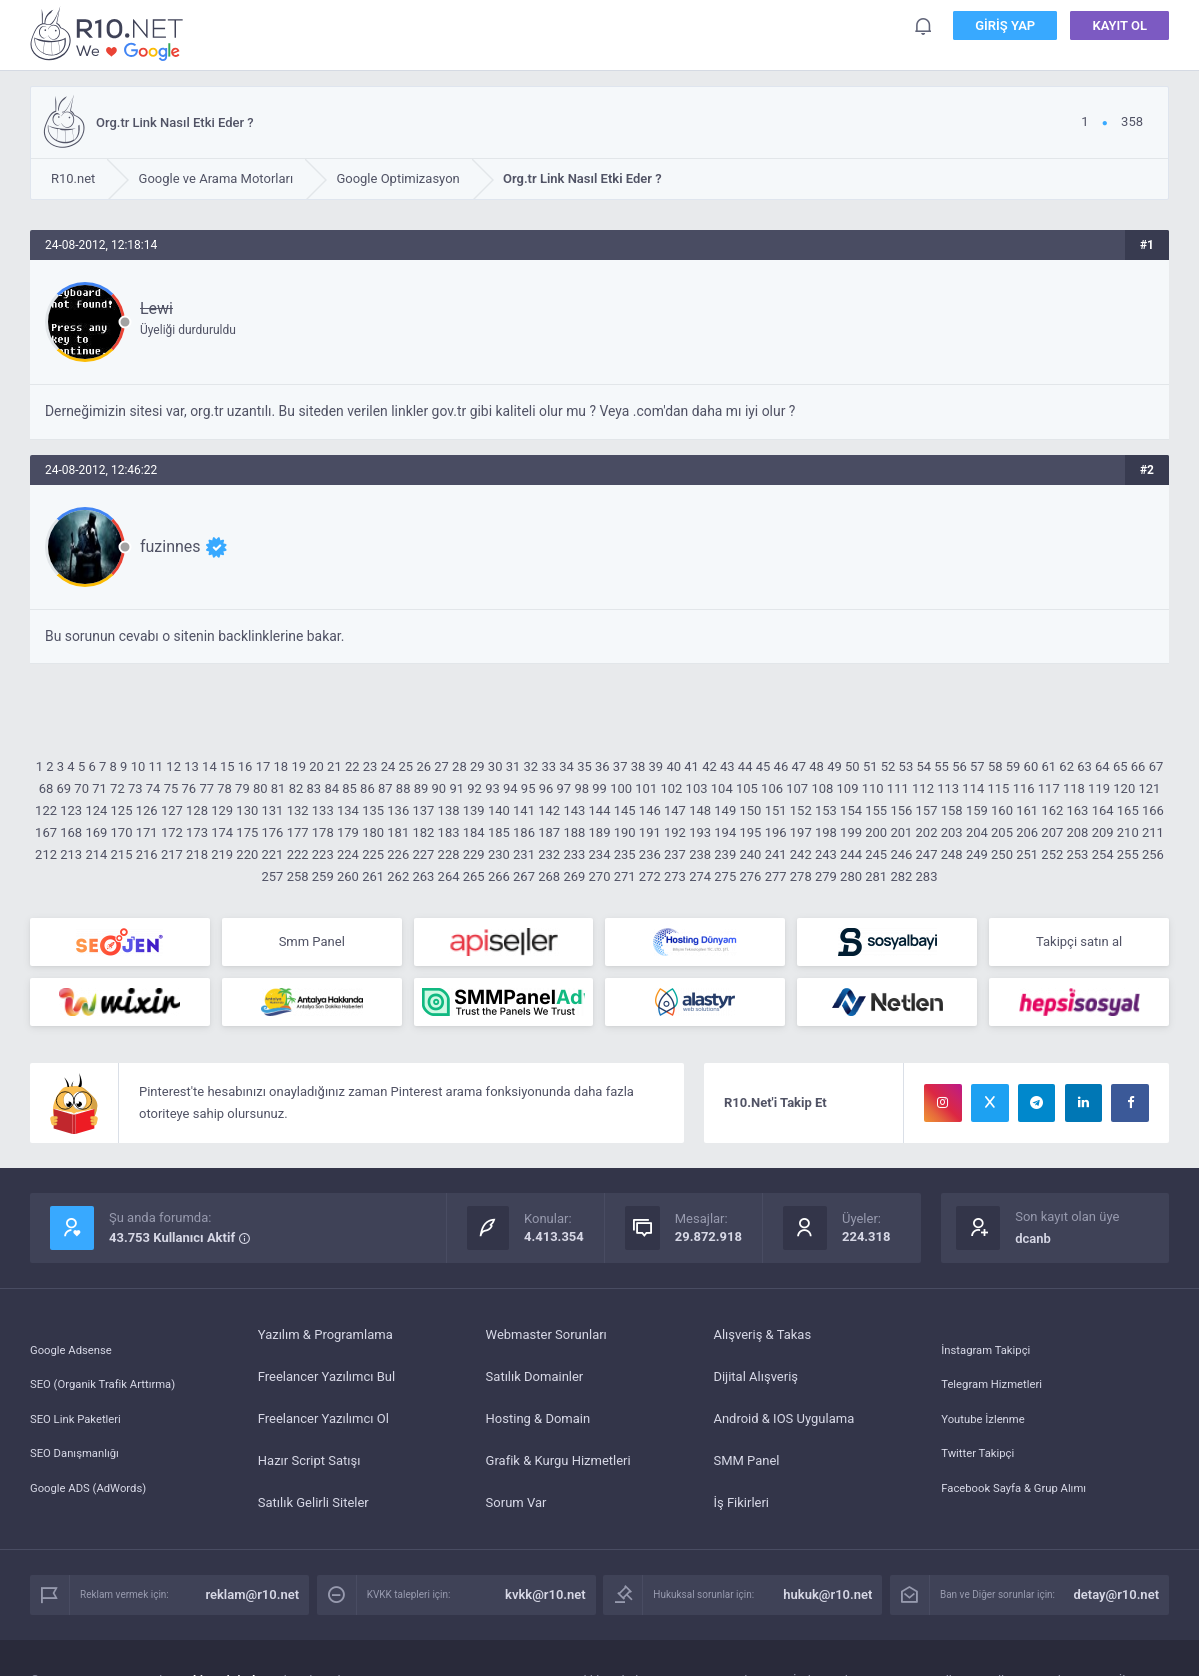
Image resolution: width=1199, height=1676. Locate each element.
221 (273, 854)
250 (1002, 854)
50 (852, 766)
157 (927, 810)
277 (776, 876)
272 (650, 876)
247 (927, 854)
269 (574, 876)
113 (948, 788)
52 (888, 766)
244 (851, 854)
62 (1066, 766)
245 (876, 854)
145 (625, 810)
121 (1149, 788)
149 (725, 810)
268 (549, 876)
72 (117, 788)
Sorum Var (516, 1510)
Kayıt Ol (1119, 29)
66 (1138, 766)
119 (1099, 788)
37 (620, 766)
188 (574, 832)
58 (995, 766)
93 (492, 788)
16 (245, 766)
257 (273, 876)
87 (385, 788)
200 (876, 832)
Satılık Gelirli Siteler (313, 1510)
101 (646, 788)
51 (870, 766)
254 (1103, 854)
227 (423, 854)
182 (423, 832)
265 (474, 876)
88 (403, 788)
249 (977, 854)
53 (906, 766)
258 (298, 876)
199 (851, 832)
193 (700, 832)
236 (650, 854)
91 (456, 788)
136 (398, 810)
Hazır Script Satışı (309, 1468)
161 (1027, 810)
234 (600, 854)
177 (298, 832)
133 (323, 810)
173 (197, 832)
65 (1120, 766)
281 (876, 876)
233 (574, 854)
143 (574, 810)
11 (156, 766)
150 (750, 810)
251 (1027, 854)
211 (1153, 832)
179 (348, 832)
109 (848, 788)
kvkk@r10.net (545, 1602)
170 (122, 832)
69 (64, 788)
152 (801, 810)
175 (247, 832)
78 (224, 788)
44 (745, 766)
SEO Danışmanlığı (81, 1468)
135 (373, 810)
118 (1074, 788)
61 (1048, 766)
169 (96, 832)
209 (1103, 832)
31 (513, 766)
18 (281, 766)
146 (650, 810)
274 (700, 876)
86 (367, 788)
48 (816, 766)
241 (776, 854)
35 (584, 766)
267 (524, 876)
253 (1078, 854)
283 (927, 876)
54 (923, 766)
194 (725, 832)
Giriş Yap (1005, 29)
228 (449, 854)
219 (222, 854)
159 (977, 810)
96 (546, 788)
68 (46, 788)
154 (851, 810)
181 (398, 832)
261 (373, 876)
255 (1128, 854)
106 (772, 788)
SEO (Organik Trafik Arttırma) (114, 1384)
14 (209, 766)
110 (873, 788)
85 (349, 788)
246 (901, 854)
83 (314, 788)
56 (959, 766)
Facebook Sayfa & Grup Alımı (1024, 1510)
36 (602, 766)
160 (1002, 810)
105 (747, 788)
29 (477, 766)
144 (600, 810)
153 (826, 810)
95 (528, 788)
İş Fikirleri (741, 1510)
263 (423, 876)
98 (581, 788)
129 (222, 810)
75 (171, 788)
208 (1078, 832)
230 (499, 854)
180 (373, 832)
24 (388, 766)
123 (71, 810)
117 (1049, 788)
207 (1052, 832)
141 (524, 810)
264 (449, 876)
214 (96, 854)
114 (973, 788)
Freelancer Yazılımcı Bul (326, 1384)
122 (46, 810)
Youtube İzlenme (989, 1426)
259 (323, 876)
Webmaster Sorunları (546, 1342)
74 (153, 788)
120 (1124, 788)
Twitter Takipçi (983, 1468)
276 (750, 876)
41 (691, 766)
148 (700, 810)
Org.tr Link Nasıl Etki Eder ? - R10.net (110, 33)
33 (548, 766)
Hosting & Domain (538, 1426)
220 (247, 854)
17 (263, 766)
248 (952, 854)
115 (998, 788)
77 (206, 788)
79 (242, 788)
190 (625, 832)
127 (172, 810)
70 (81, 788)
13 (191, 766)
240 (750, 854)
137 (423, 810)
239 (725, 854)
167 (46, 832)
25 (406, 766)
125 (122, 810)
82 (296, 788)
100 (621, 788)
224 (348, 854)
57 (977, 766)
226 (398, 854)
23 (370, 766)
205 (1002, 832)
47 (798, 766)
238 (700, 854)
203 (952, 832)
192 (675, 832)
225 (373, 854)
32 (531, 766)
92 (474, 788)
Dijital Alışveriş (755, 1384)
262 (398, 876)
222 (298, 854)
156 (901, 810)
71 (99, 788)
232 (549, 854)
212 (46, 854)
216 (147, 854)
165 (1128, 810)
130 (247, 810)
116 (1024, 788)
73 (135, 788)
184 (474, 832)
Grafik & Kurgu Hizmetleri (558, 1468)
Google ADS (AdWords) (97, 1510)
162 (1052, 810)
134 (348, 810)
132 (298, 810)
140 (499, 810)
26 (423, 766)
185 (499, 832)
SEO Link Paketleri (82, 1426)
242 (801, 854)
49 (834, 766)
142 (549, 810)
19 (298, 766)
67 (1156, 766)
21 (334, 766)
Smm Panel (312, 943)
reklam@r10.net (252, 1602)
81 (278, 788)
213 (71, 854)
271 (625, 876)
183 (449, 832)
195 (750, 832)
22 (352, 766)
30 (495, 766)
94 (510, 788)
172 (172, 832)
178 (323, 832)
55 (941, 766)
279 (826, 876)
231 (524, 854)
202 (927, 832)
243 (826, 854)
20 (316, 766)
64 (1102, 766)
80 (260, 788)
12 (173, 766)
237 (675, 854)
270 (600, 876)
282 (901, 876)
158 (952, 810)
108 (822, 788)
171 (147, 832)
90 (439, 788)
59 (1013, 766)
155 (876, 810)
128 (197, 810)
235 (625, 854)
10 (138, 766)
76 (189, 788)
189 (600, 832)
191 (650, 832)
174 (222, 832)
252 (1052, 854)
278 (801, 876)
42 (709, 766)
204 (977, 832)
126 (147, 810)
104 (722, 788)
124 (96, 810)
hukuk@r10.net (827, 1602)
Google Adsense (77, 1342)
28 (459, 766)
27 (441, 766)
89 (421, 788)
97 (564, 788)
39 (656, 766)
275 (725, 876)
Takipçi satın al (1079, 943)
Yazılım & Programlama (325, 1342)
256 (1153, 854)
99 (599, 788)
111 (898, 788)
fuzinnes (170, 546)
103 (697, 788)
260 (348, 876)
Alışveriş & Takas (762, 1342)
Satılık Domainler (535, 1384)
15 (227, 766)
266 (499, 876)
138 (449, 810)
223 (323, 854)
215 (122, 854)
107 (797, 788)
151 (776, 810)
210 (1128, 832)
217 (172, 854)
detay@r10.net (1116, 1602)
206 (1027, 832)
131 (273, 810)
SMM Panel (746, 1468)
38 (638, 766)
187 (549, 832)
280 (851, 876)
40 (673, 766)
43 (727, 766)
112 (923, 788)
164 (1103, 810)
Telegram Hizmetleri (999, 1384)
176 (273, 832)
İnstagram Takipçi (992, 1342)
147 (675, 810)
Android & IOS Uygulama (783, 1426)
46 (781, 766)
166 (1153, 810)
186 (524, 832)
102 (671, 788)
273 (675, 876)
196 (776, 832)
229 (474, 854)
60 (1031, 766)
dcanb (1033, 1246)
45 (763, 766)
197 (801, 832)
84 (331, 788)
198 (826, 832)
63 (1084, 766)
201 (901, 832)
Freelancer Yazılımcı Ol (323, 1426)
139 (474, 810)
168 (71, 832)
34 (566, 766)
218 (197, 854)
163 (1078, 810)
